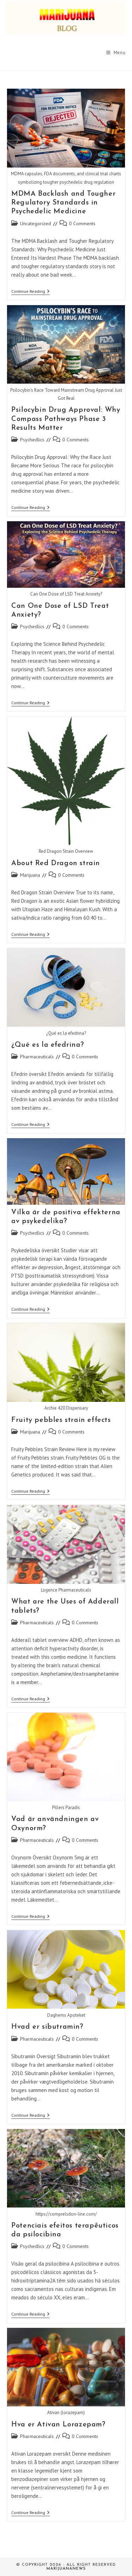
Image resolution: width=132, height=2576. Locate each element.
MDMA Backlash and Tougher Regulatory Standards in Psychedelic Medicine (63, 202)
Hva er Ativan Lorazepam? (58, 2424)
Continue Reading (30, 292)
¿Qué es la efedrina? (47, 1044)
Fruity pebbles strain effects (61, 1420)
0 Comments (82, 223)
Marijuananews (66, 2569)
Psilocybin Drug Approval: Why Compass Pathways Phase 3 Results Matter (65, 419)
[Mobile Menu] (116, 53)
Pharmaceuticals (37, 1056)
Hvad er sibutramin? (47, 2026)
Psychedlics (32, 439)
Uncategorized (35, 223)
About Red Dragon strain (55, 863)
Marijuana (30, 875)
